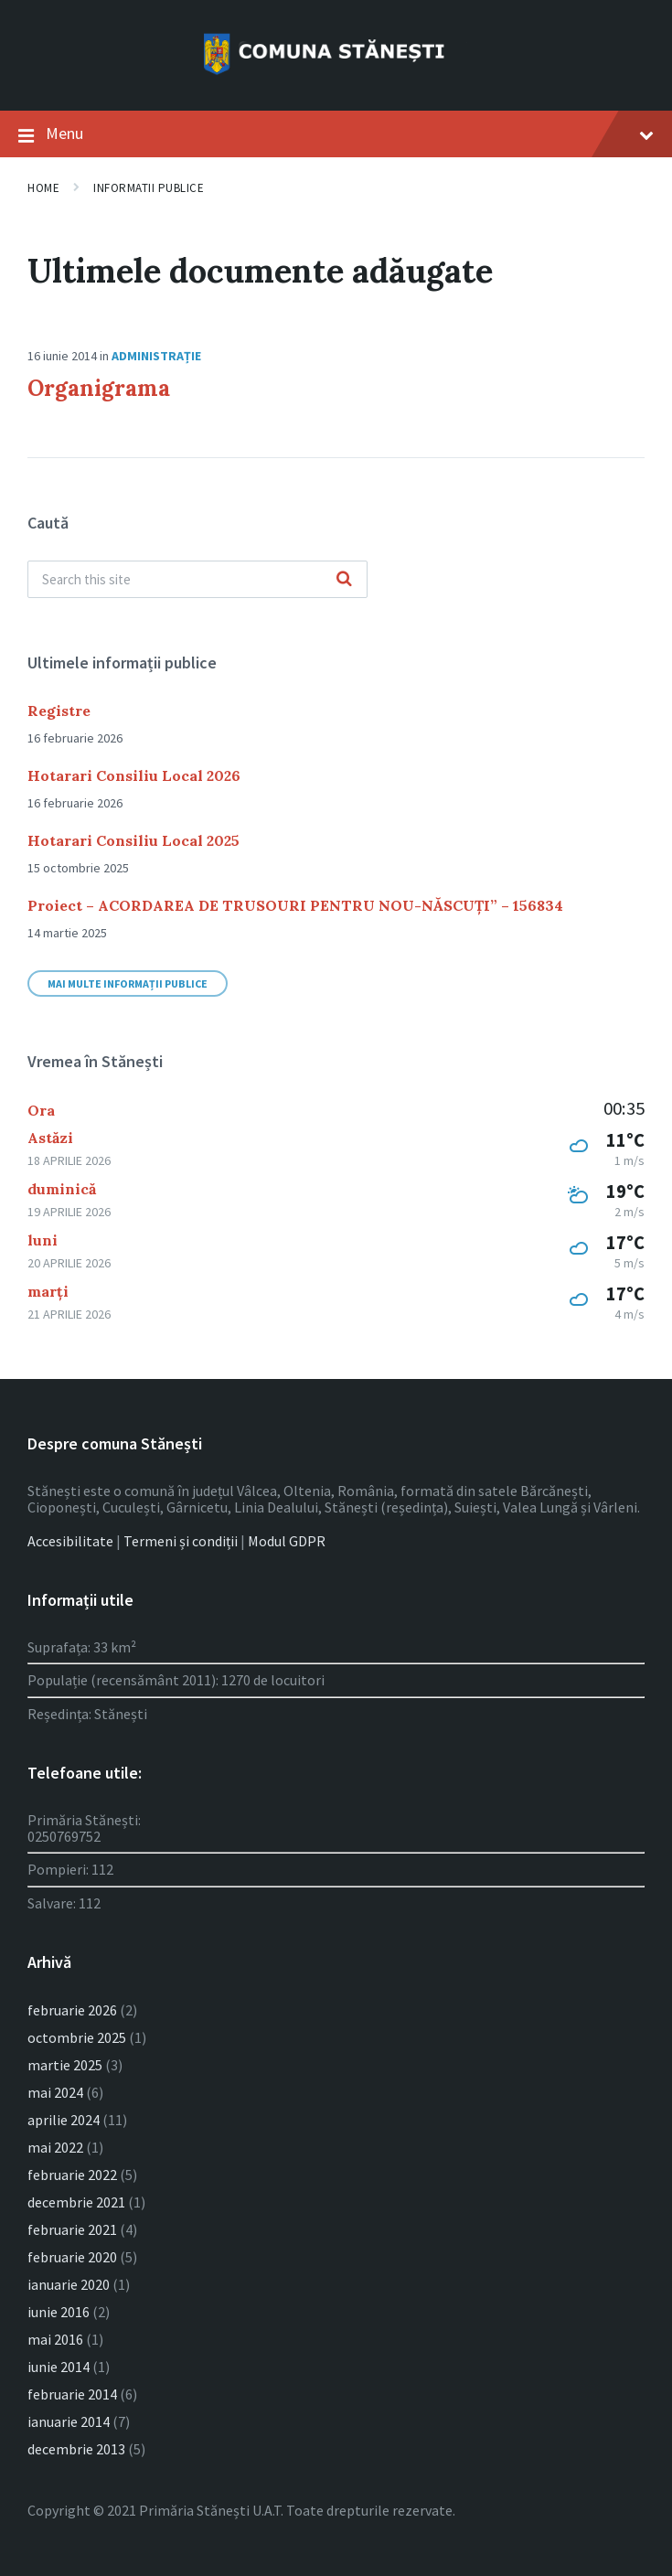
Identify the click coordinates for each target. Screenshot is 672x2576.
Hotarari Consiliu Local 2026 (133, 775)
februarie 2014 (72, 2394)
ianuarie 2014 (68, 2421)
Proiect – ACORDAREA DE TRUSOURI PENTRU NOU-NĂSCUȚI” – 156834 (295, 905)
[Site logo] (336, 75)
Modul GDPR (286, 1541)
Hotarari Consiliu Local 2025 (133, 840)
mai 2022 (55, 2147)
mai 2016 (55, 2339)
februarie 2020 (72, 2257)
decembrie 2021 (76, 2202)
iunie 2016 (58, 2312)
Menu (336, 134)
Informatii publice (148, 188)
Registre (59, 710)
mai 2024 (55, 2092)
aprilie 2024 (63, 2120)
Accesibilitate (70, 1541)
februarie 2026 (72, 2010)
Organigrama (98, 388)
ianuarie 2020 (68, 2284)
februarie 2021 (72, 2229)
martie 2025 (64, 2065)
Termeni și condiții (180, 1541)
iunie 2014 (58, 2366)
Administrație (156, 355)
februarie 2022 (72, 2174)
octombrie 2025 (76, 2037)
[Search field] (197, 579)
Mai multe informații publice (128, 983)
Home (43, 188)
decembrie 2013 (76, 2449)
